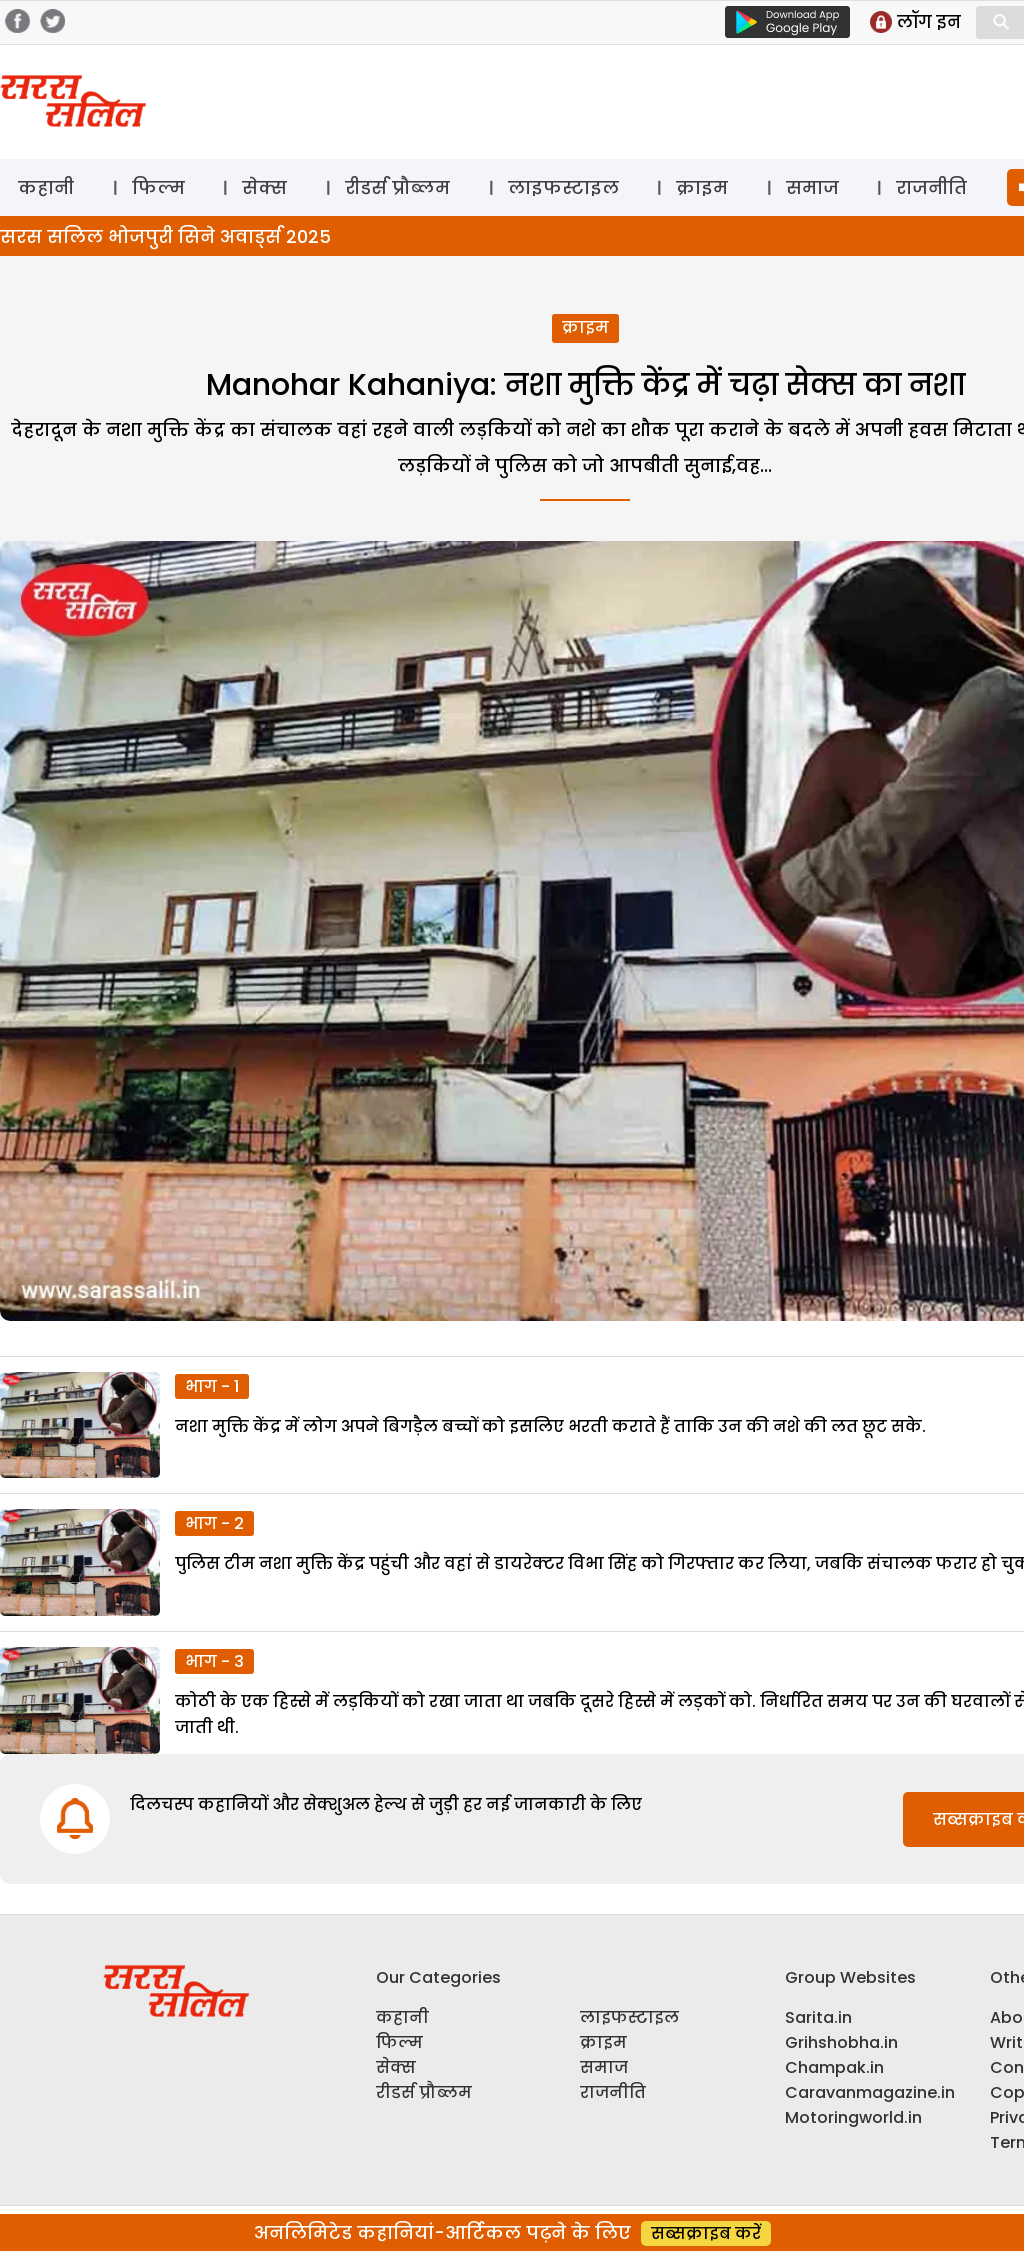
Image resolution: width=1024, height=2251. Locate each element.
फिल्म (158, 187)
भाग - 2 (214, 1523)
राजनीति (931, 187)
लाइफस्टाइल (563, 187)
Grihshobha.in (841, 2042)
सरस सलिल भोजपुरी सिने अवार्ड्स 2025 (165, 236)
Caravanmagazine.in (870, 2092)
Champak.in (834, 2067)
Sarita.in (818, 2017)
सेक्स (264, 187)
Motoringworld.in (853, 2117)
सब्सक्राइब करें (706, 2233)
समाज (812, 187)
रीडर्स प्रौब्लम (397, 187)
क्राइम (702, 187)
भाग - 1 (212, 1386)
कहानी (46, 187)
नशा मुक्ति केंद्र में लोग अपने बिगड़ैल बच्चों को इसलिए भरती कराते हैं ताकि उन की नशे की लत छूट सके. (552, 1426)
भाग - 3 (214, 1661)
